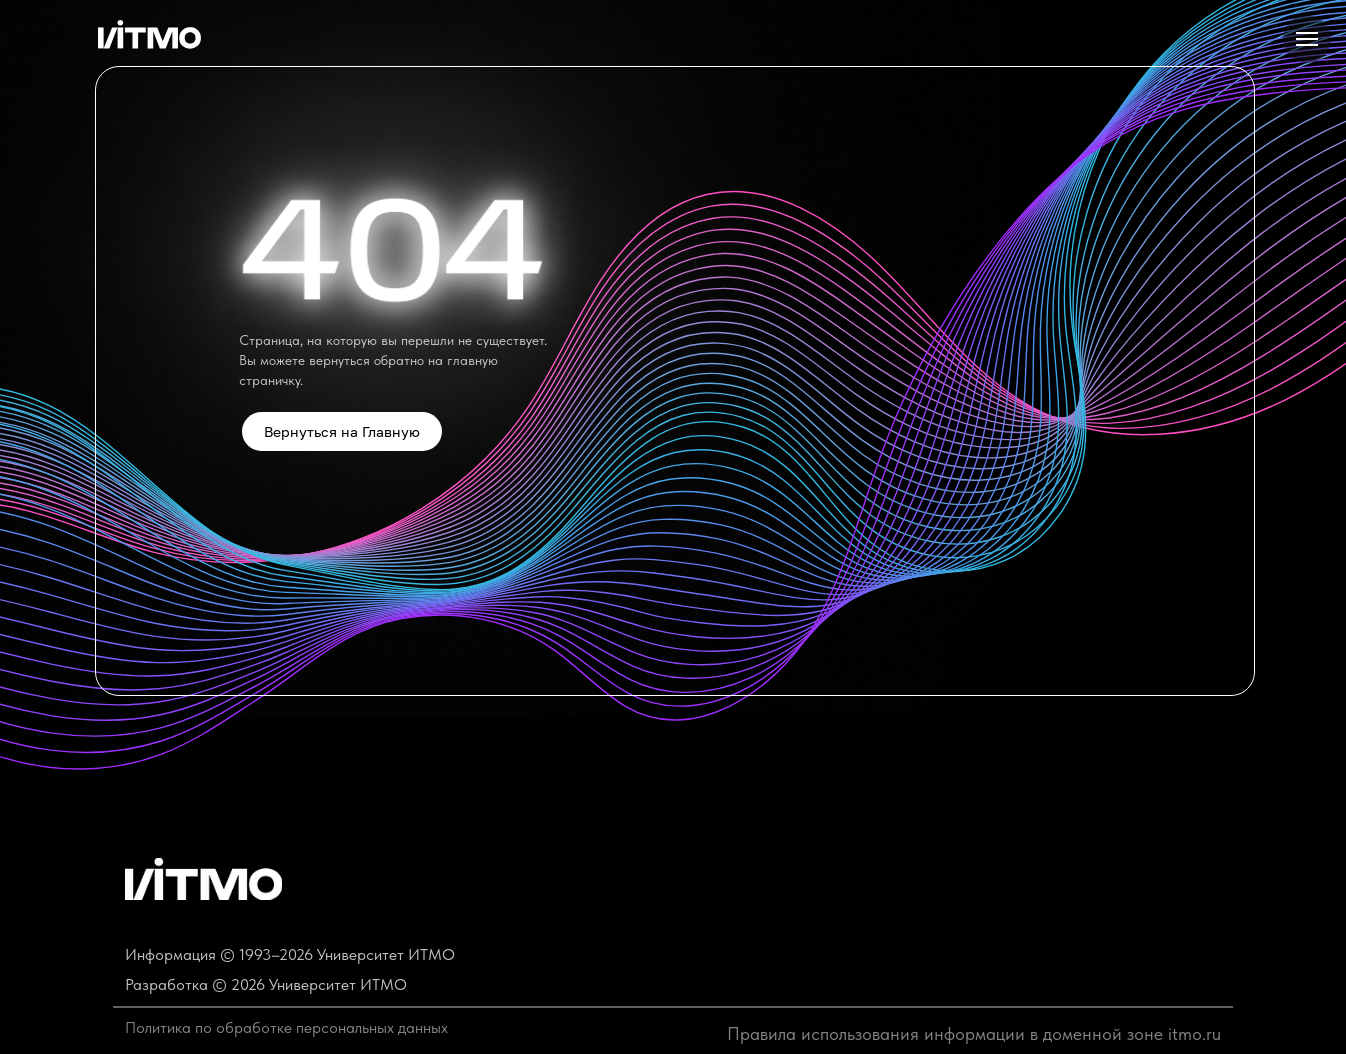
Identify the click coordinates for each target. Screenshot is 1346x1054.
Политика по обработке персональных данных (286, 1027)
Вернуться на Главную (342, 431)
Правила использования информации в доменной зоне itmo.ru (974, 1033)
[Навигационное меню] (1307, 39)
